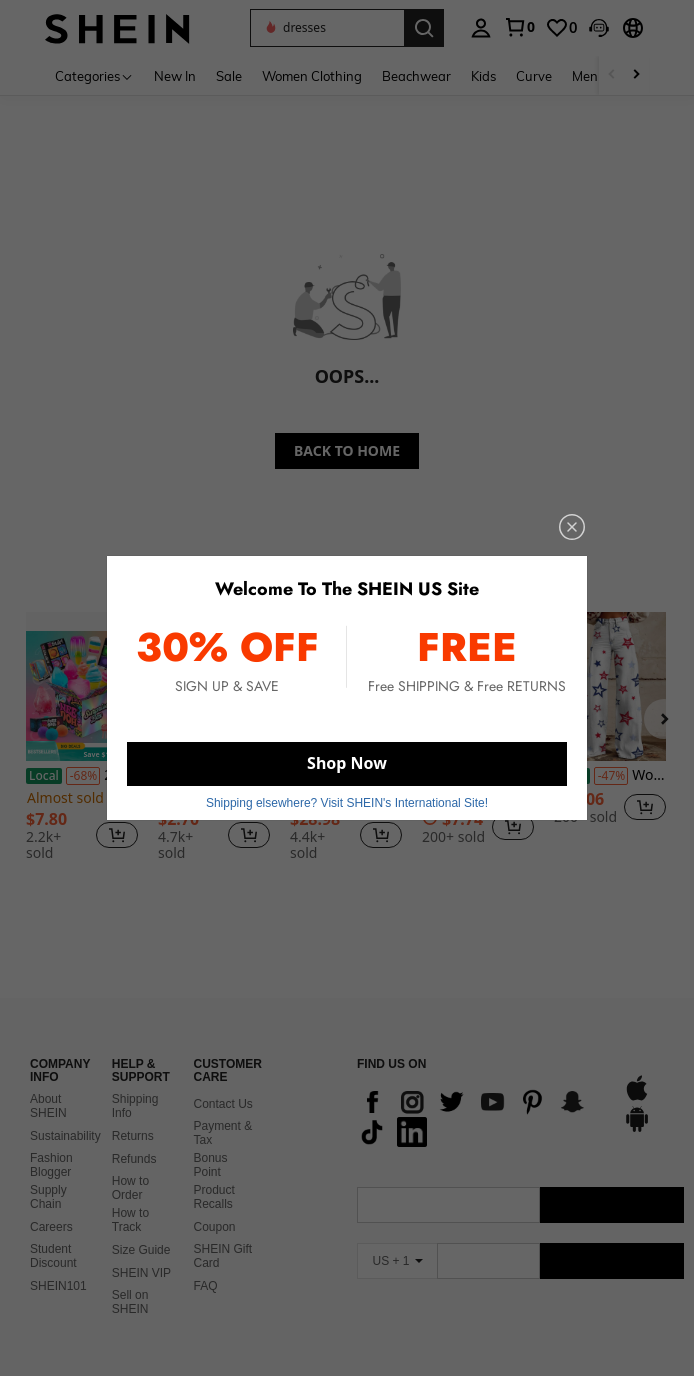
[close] (572, 527)
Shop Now (347, 763)
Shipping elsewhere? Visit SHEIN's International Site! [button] (347, 803)
